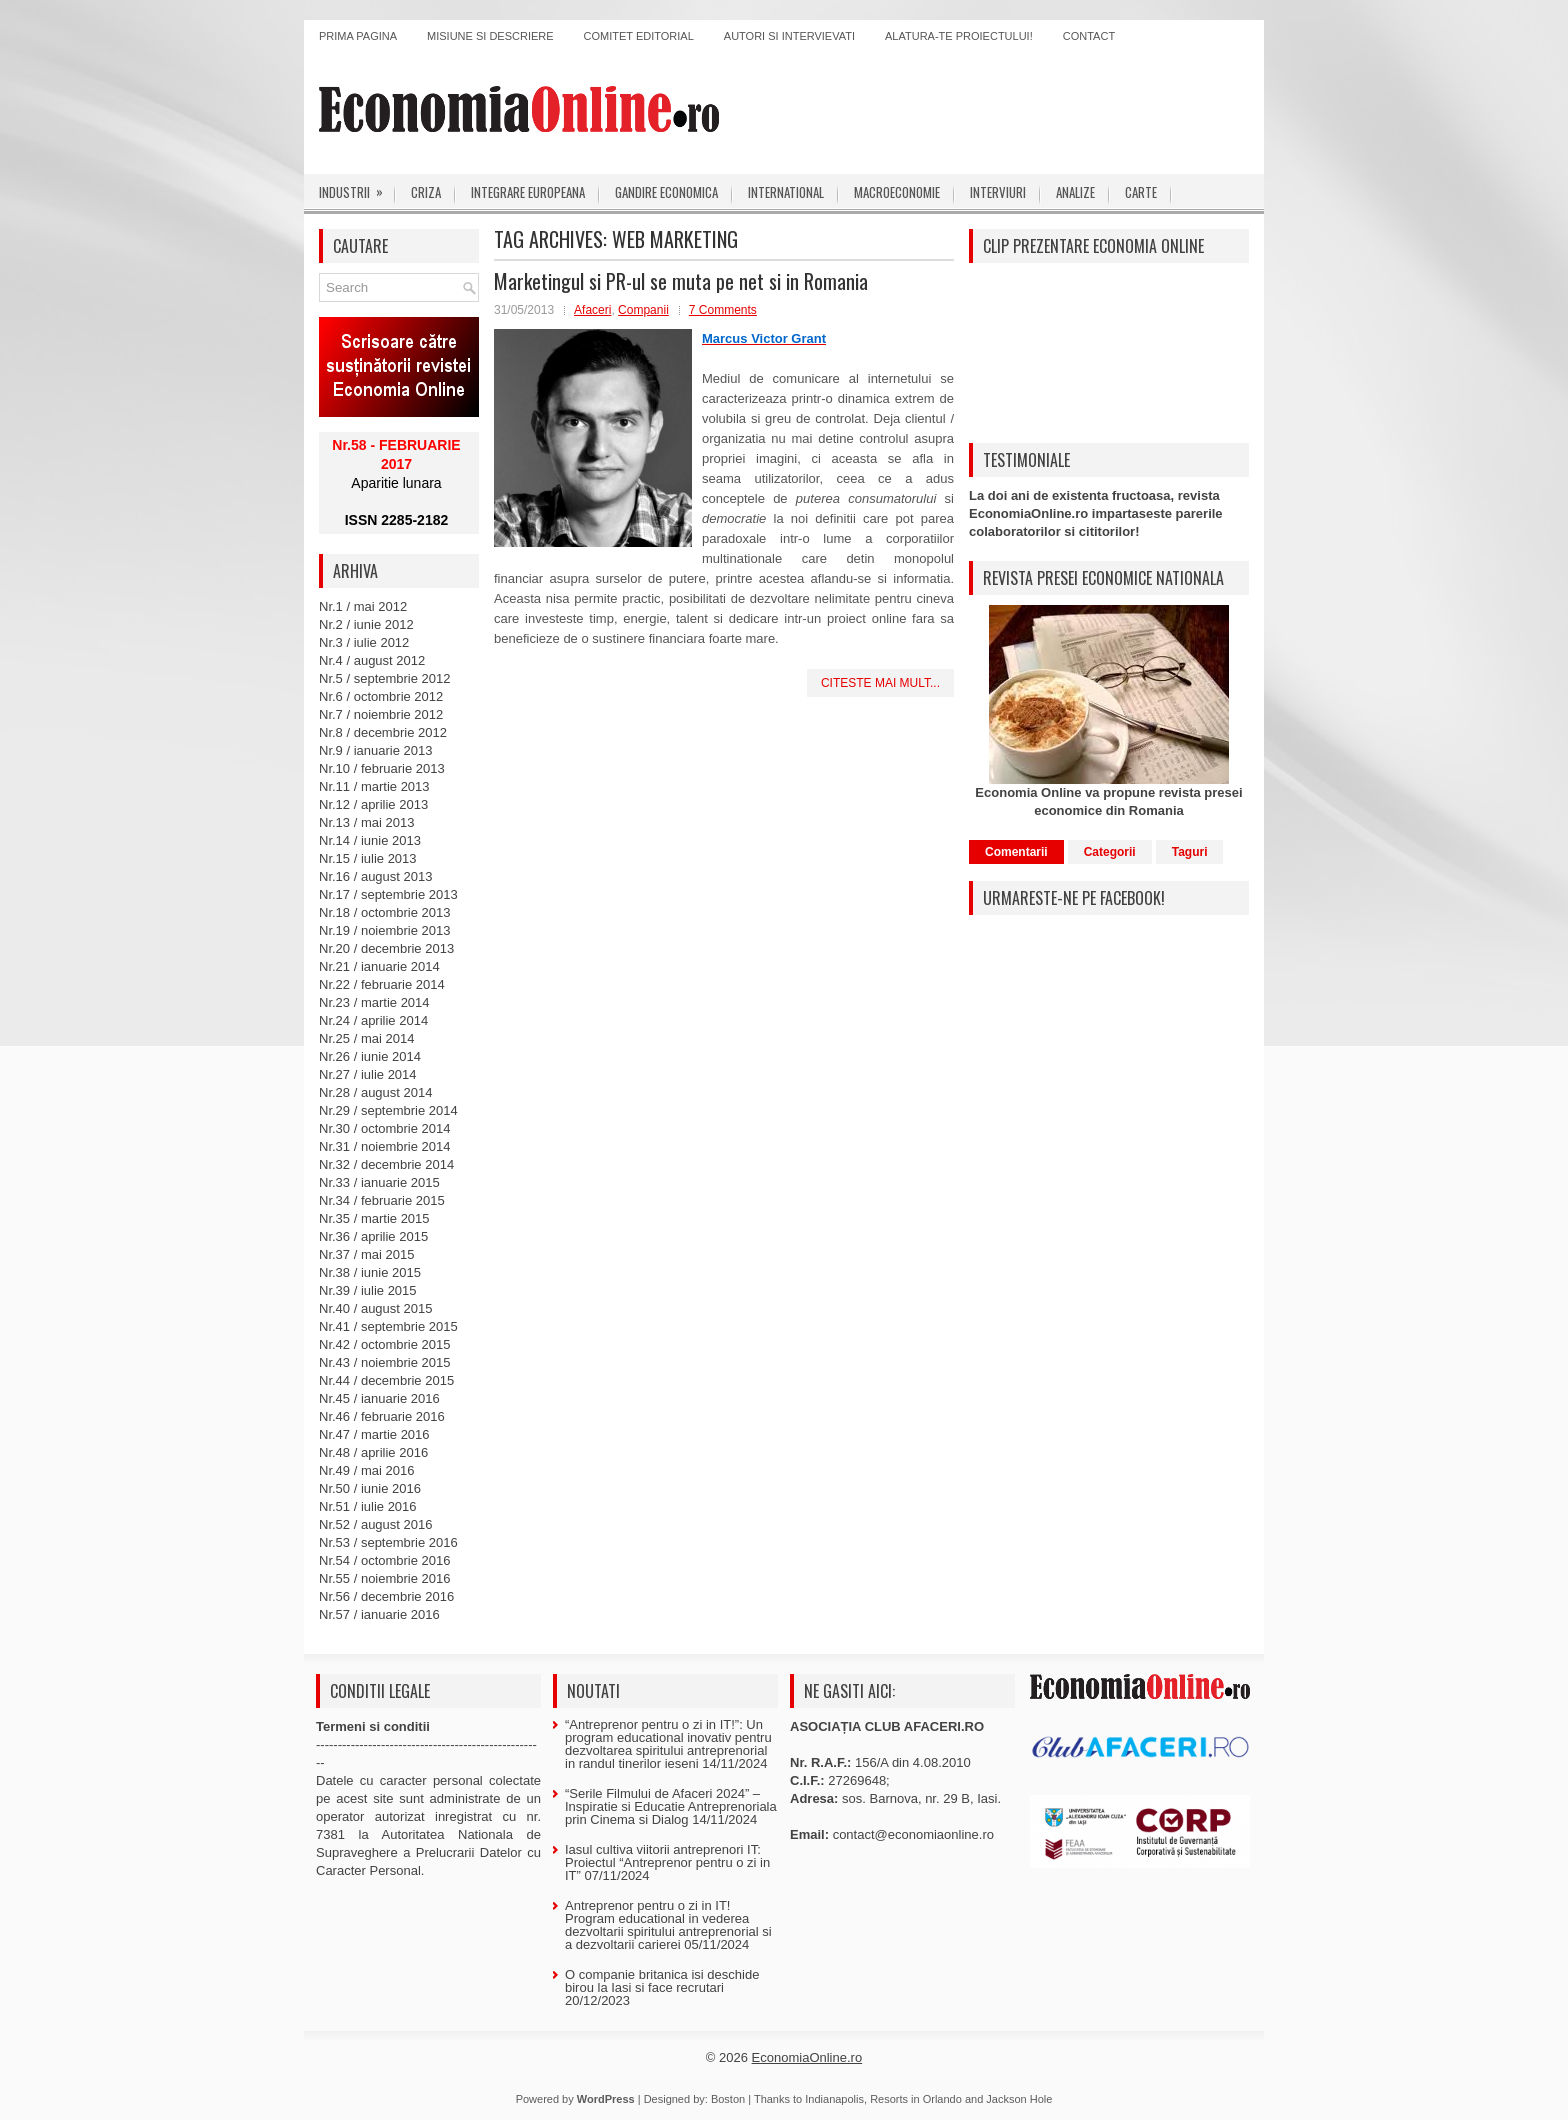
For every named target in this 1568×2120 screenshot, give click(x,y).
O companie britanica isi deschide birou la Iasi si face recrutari (662, 1981)
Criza (426, 192)
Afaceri (592, 310)
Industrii (357, 188)
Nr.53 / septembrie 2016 (388, 1542)
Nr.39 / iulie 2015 (368, 1290)
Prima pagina (358, 36)
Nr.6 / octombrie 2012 (381, 696)
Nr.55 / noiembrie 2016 (385, 1578)
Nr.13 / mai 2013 (366, 822)
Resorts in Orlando (916, 2099)
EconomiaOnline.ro (807, 2057)
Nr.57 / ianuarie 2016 (379, 1614)
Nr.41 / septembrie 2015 (388, 1326)
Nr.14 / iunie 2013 (370, 840)
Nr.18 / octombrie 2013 (385, 912)
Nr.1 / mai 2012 (363, 606)
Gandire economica (666, 192)
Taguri (1190, 852)
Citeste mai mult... (880, 683)
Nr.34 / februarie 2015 (382, 1200)
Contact (1089, 36)
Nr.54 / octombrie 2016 (385, 1560)
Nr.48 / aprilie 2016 (373, 1452)
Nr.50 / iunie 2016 (370, 1488)
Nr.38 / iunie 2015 (370, 1272)
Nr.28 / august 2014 (375, 1092)
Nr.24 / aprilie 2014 (373, 1020)
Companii (643, 310)
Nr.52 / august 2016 (375, 1524)
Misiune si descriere (490, 36)
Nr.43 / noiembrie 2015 (385, 1362)
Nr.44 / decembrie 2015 (386, 1380)
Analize (1075, 192)
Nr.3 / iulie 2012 (364, 642)
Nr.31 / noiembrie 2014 (385, 1146)
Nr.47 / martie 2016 (374, 1434)
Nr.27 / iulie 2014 (368, 1074)
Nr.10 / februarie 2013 (382, 768)
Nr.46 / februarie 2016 (382, 1416)
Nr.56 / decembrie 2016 (386, 1596)
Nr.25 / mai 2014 (366, 1038)
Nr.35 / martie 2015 (374, 1218)
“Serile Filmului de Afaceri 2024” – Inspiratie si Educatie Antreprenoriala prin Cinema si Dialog (671, 1806)
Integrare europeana (528, 192)
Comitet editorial (639, 36)
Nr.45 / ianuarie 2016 (379, 1398)
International (786, 192)
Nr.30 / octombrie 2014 (385, 1128)
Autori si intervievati (789, 36)
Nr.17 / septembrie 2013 (388, 894)
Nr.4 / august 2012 (372, 660)
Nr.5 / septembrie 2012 (385, 678)
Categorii (1110, 852)
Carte (1141, 192)
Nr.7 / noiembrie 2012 (381, 714)
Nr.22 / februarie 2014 (382, 984)
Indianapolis (834, 2099)
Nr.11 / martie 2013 (374, 786)
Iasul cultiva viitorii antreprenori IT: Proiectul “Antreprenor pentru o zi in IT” (667, 1862)
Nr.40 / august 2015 (375, 1308)
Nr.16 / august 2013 (375, 876)
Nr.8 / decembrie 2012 (383, 732)
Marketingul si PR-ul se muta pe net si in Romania (681, 281)
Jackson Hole (1019, 2099)
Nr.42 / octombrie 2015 (385, 1344)
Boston (728, 2099)
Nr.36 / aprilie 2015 (373, 1236)
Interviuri (998, 192)
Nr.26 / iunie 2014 (370, 1056)
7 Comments (723, 310)
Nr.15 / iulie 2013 (368, 858)
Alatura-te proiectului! (959, 36)
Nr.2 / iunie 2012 (366, 624)
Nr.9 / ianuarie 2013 (375, 750)
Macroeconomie (897, 192)
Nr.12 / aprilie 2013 (373, 804)
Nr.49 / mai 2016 (366, 1470)
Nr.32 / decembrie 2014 (386, 1164)
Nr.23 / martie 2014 (374, 1002)
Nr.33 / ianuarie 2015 (379, 1182)
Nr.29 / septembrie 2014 (388, 1110)
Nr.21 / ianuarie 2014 (379, 966)
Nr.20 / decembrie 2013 (386, 948)
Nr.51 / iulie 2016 (368, 1506)
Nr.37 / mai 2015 (366, 1254)
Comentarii (1016, 852)
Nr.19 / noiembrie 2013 (385, 930)
